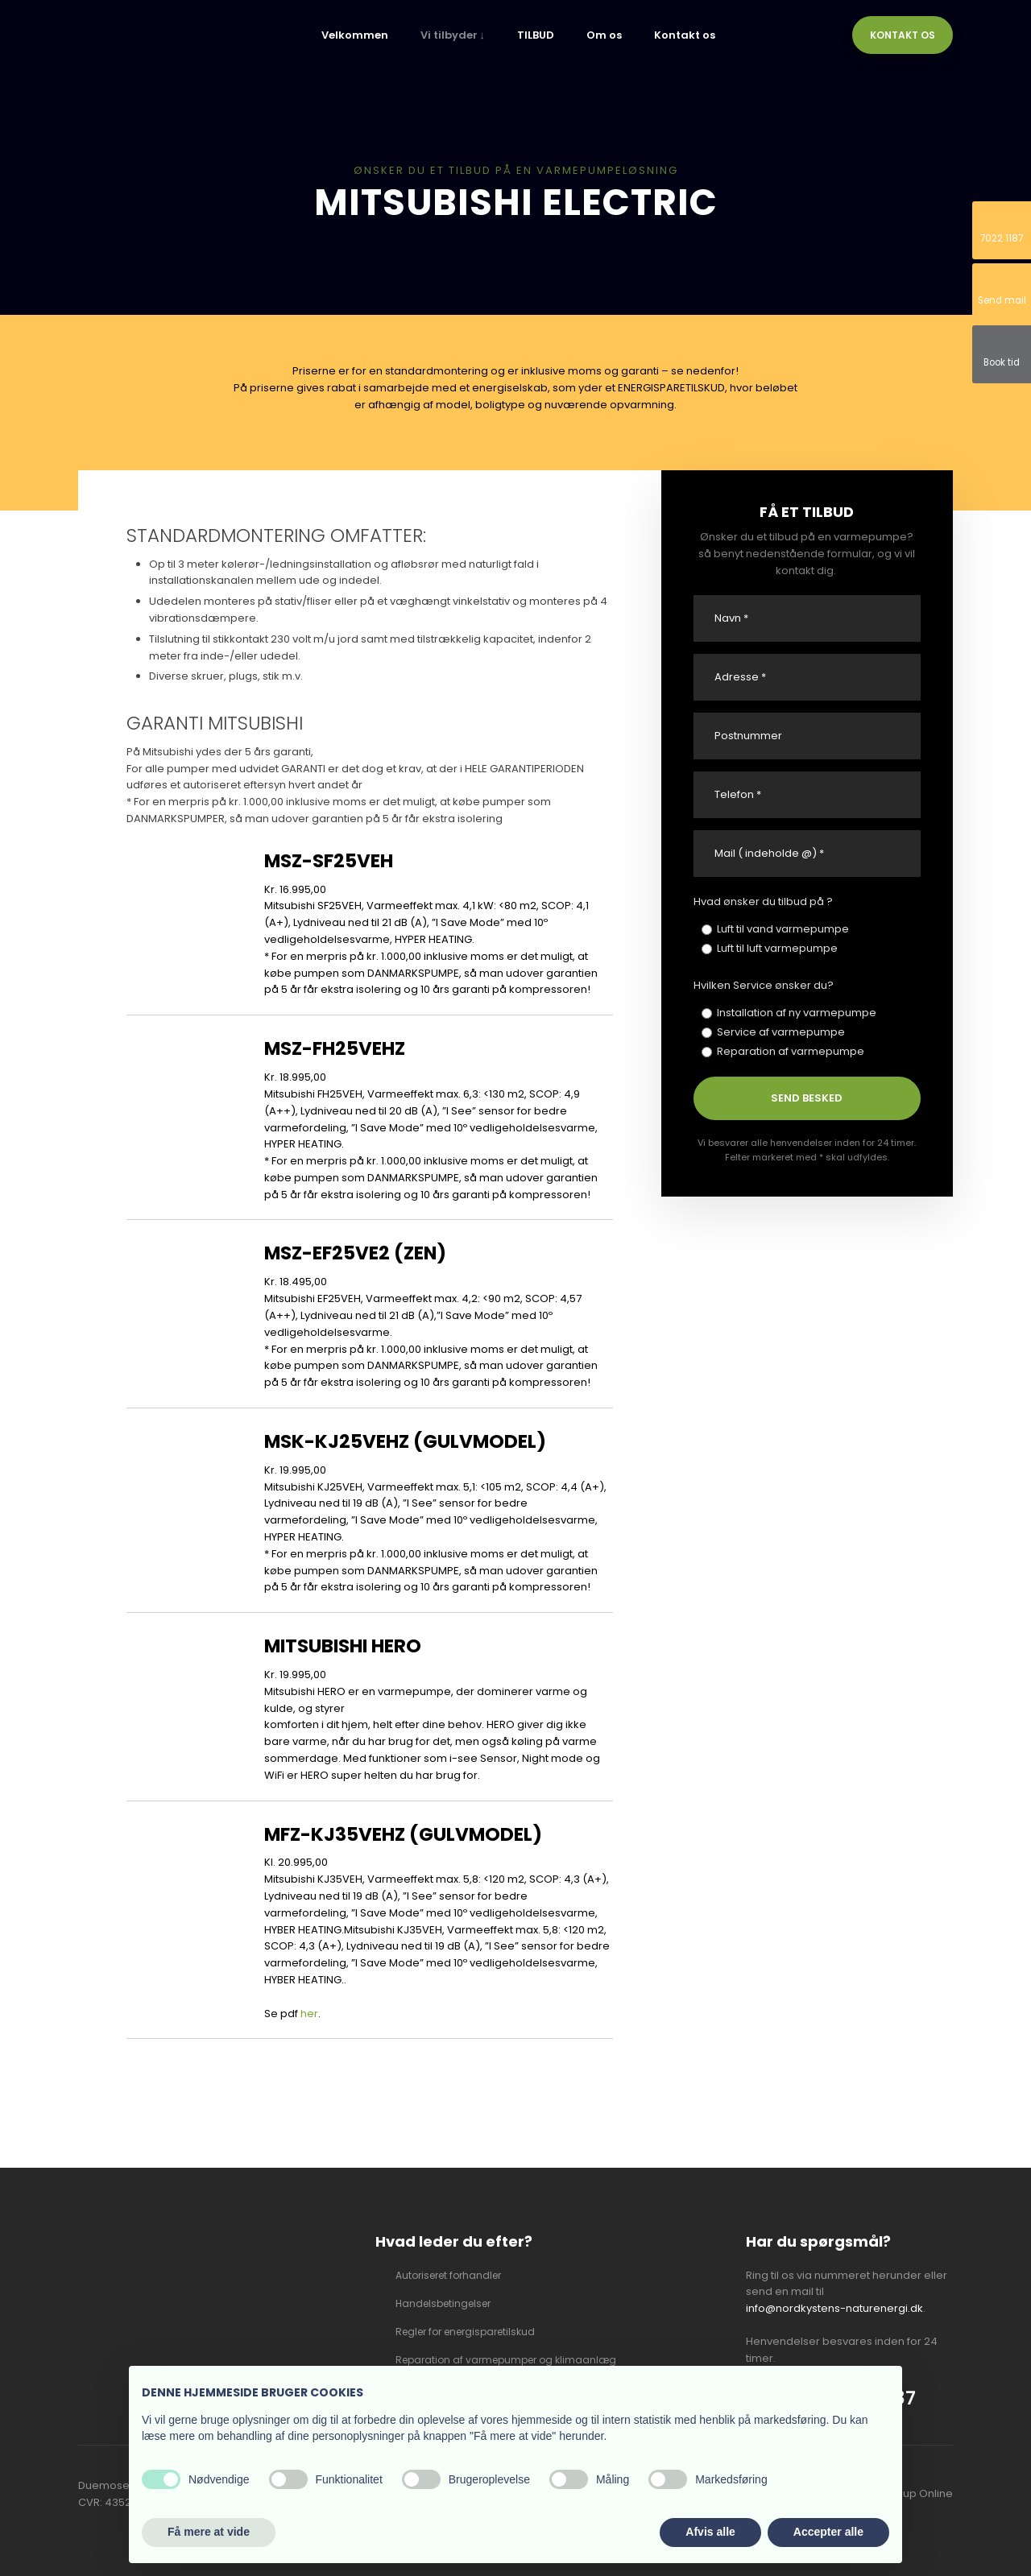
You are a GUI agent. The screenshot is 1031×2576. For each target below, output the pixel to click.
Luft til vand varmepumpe (783, 929)
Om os (604, 35)
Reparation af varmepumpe (790, 1051)
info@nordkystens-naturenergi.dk (834, 2308)
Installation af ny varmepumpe (796, 1012)
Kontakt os (684, 35)
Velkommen (354, 35)
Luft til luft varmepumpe (777, 948)
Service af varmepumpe (781, 1032)
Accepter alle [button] (828, 2531)
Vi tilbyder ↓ (453, 35)
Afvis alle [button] (710, 2531)
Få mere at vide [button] (209, 2531)
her (309, 2013)
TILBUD (535, 35)
